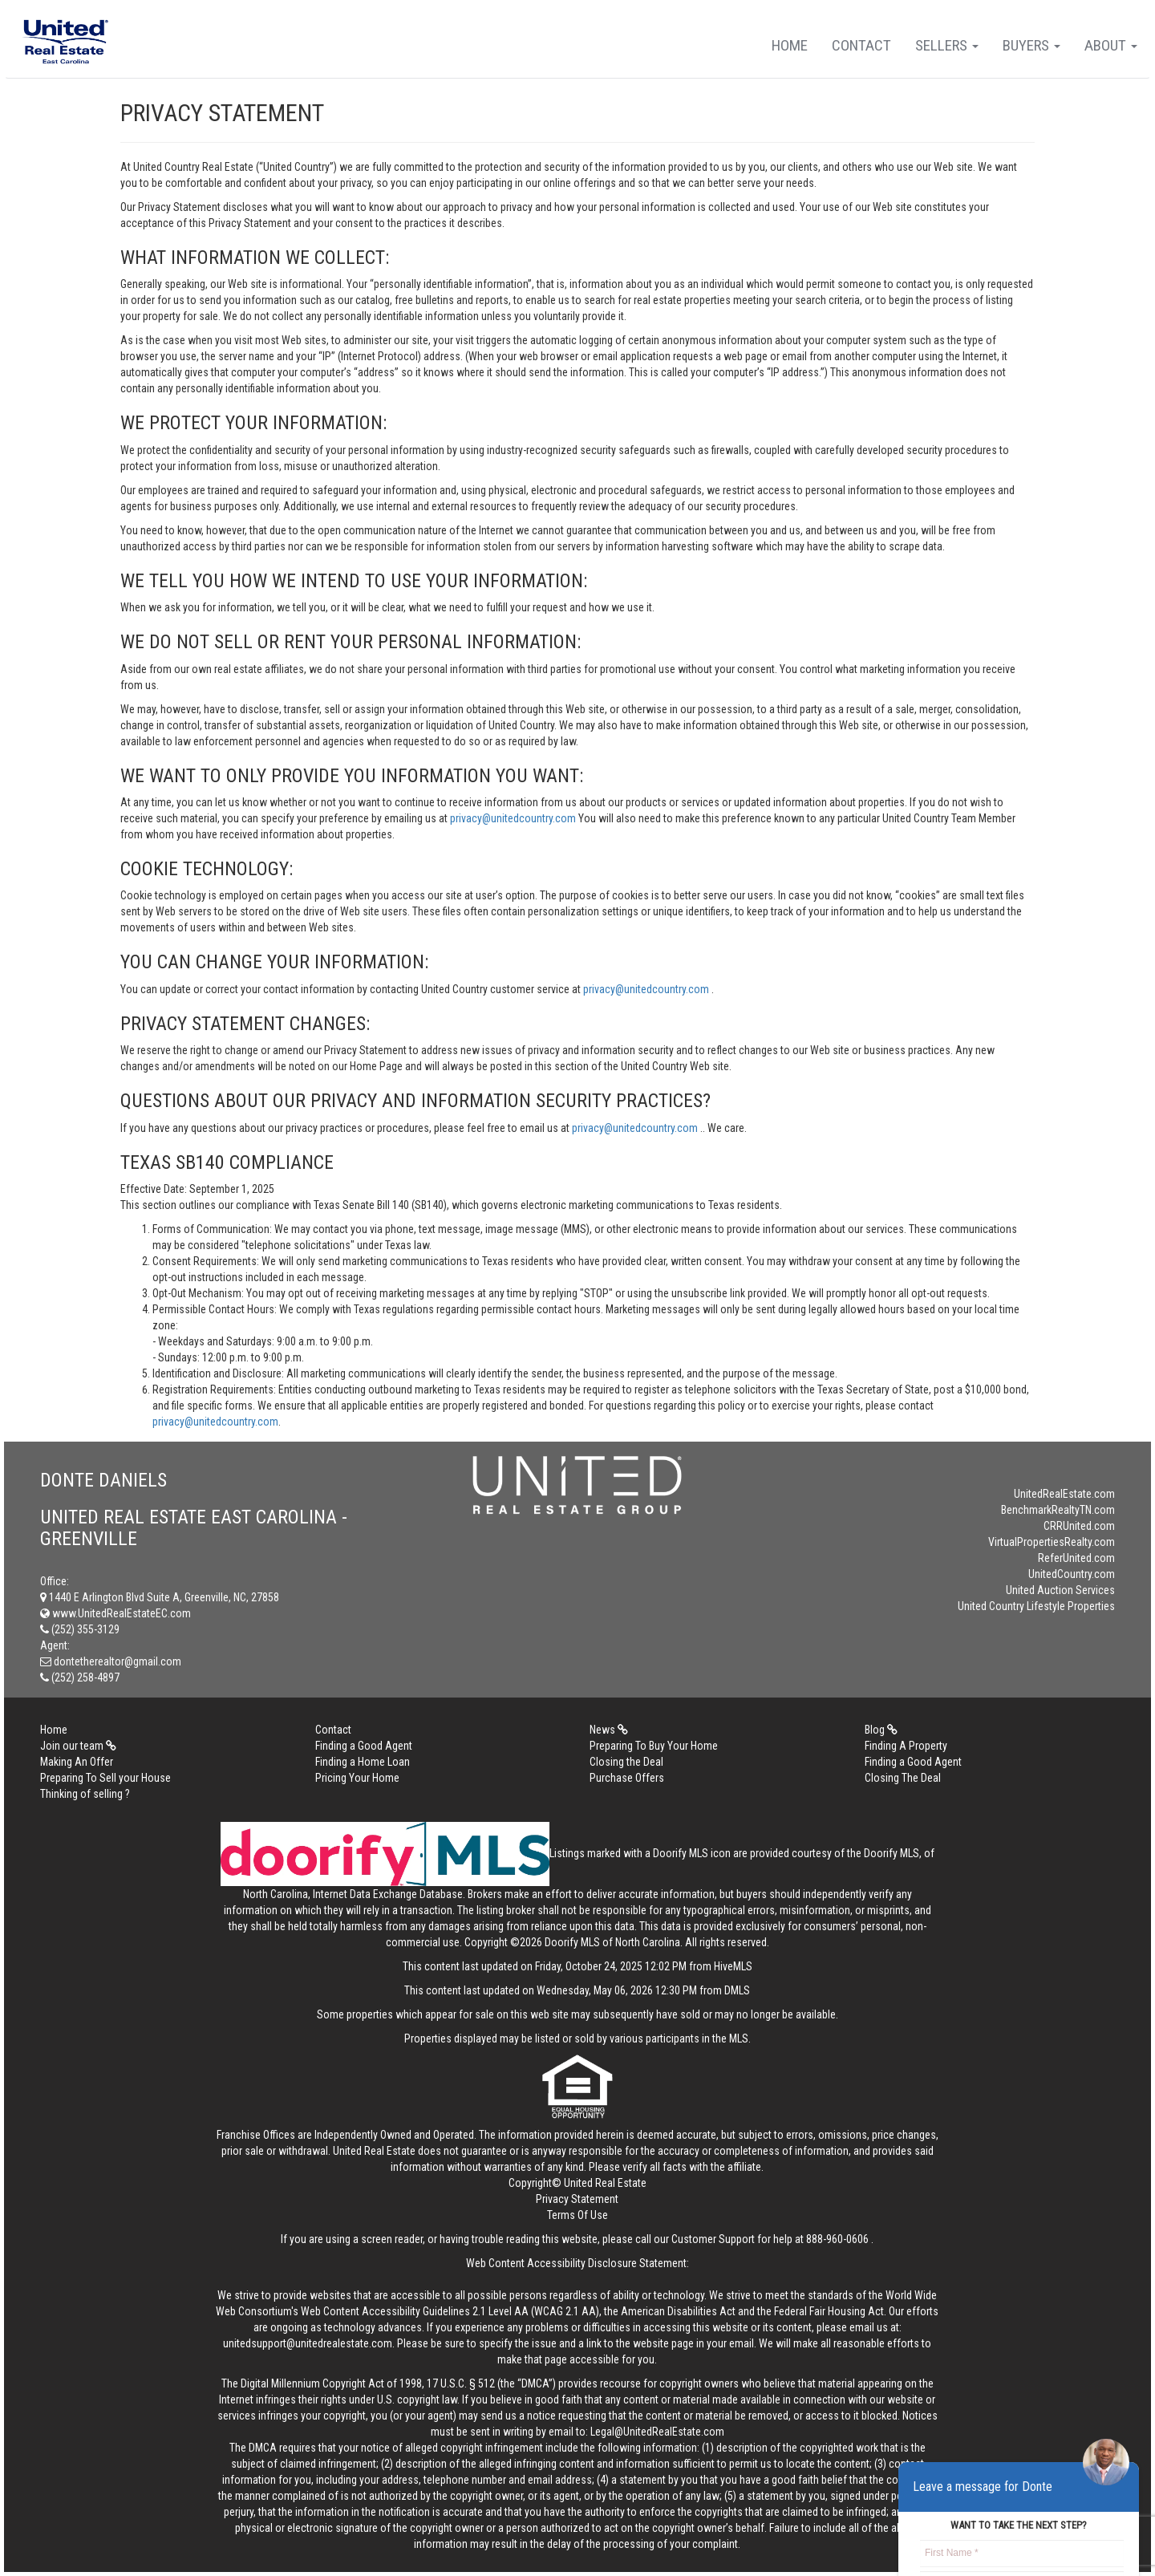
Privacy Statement (577, 2199)
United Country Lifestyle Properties (1036, 1606)
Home (790, 45)
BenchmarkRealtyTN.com (1058, 1509)
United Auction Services (1060, 1590)
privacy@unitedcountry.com (514, 818)
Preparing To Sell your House (105, 1777)
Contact (861, 45)
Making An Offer (76, 1761)
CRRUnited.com (1079, 1525)
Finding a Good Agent (363, 1745)
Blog (881, 1729)
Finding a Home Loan (362, 1761)
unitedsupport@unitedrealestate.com (307, 2343)
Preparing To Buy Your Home (654, 1745)
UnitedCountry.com (1071, 1574)
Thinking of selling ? (85, 1793)
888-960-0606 (837, 2239)
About (1110, 45)
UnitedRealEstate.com (1064, 1493)
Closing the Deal (626, 1761)
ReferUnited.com (1076, 1558)
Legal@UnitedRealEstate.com (657, 2431)
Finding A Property (906, 1745)
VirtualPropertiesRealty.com (1051, 1541)
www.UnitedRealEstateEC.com (115, 1613)
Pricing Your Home (357, 1777)
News (609, 1729)
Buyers (1031, 45)
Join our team (78, 1745)
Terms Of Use (577, 2215)
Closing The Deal (903, 1777)
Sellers (947, 45)
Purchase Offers (627, 1777)
